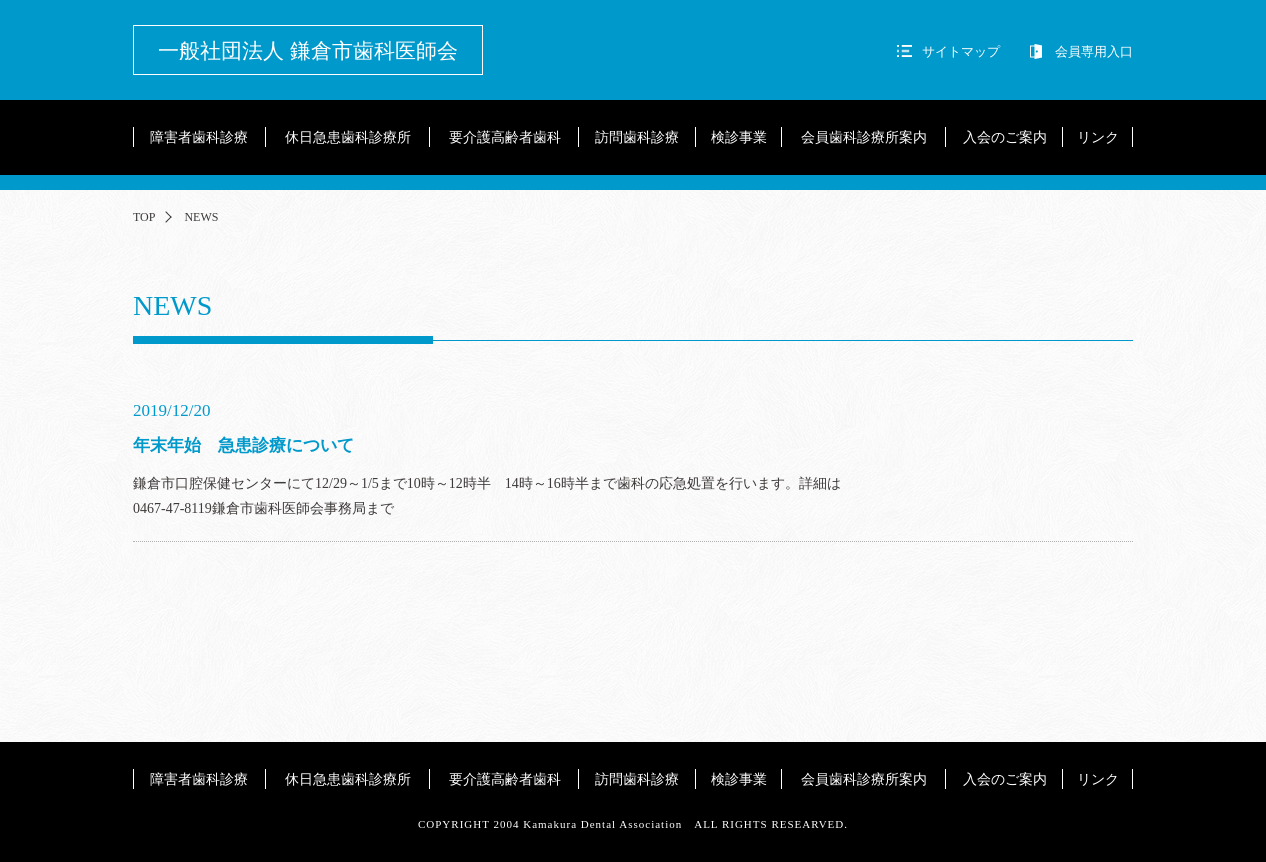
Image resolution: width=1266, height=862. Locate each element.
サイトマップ (961, 51)
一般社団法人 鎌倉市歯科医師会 (307, 51)
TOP (144, 217)
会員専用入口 (1094, 51)
